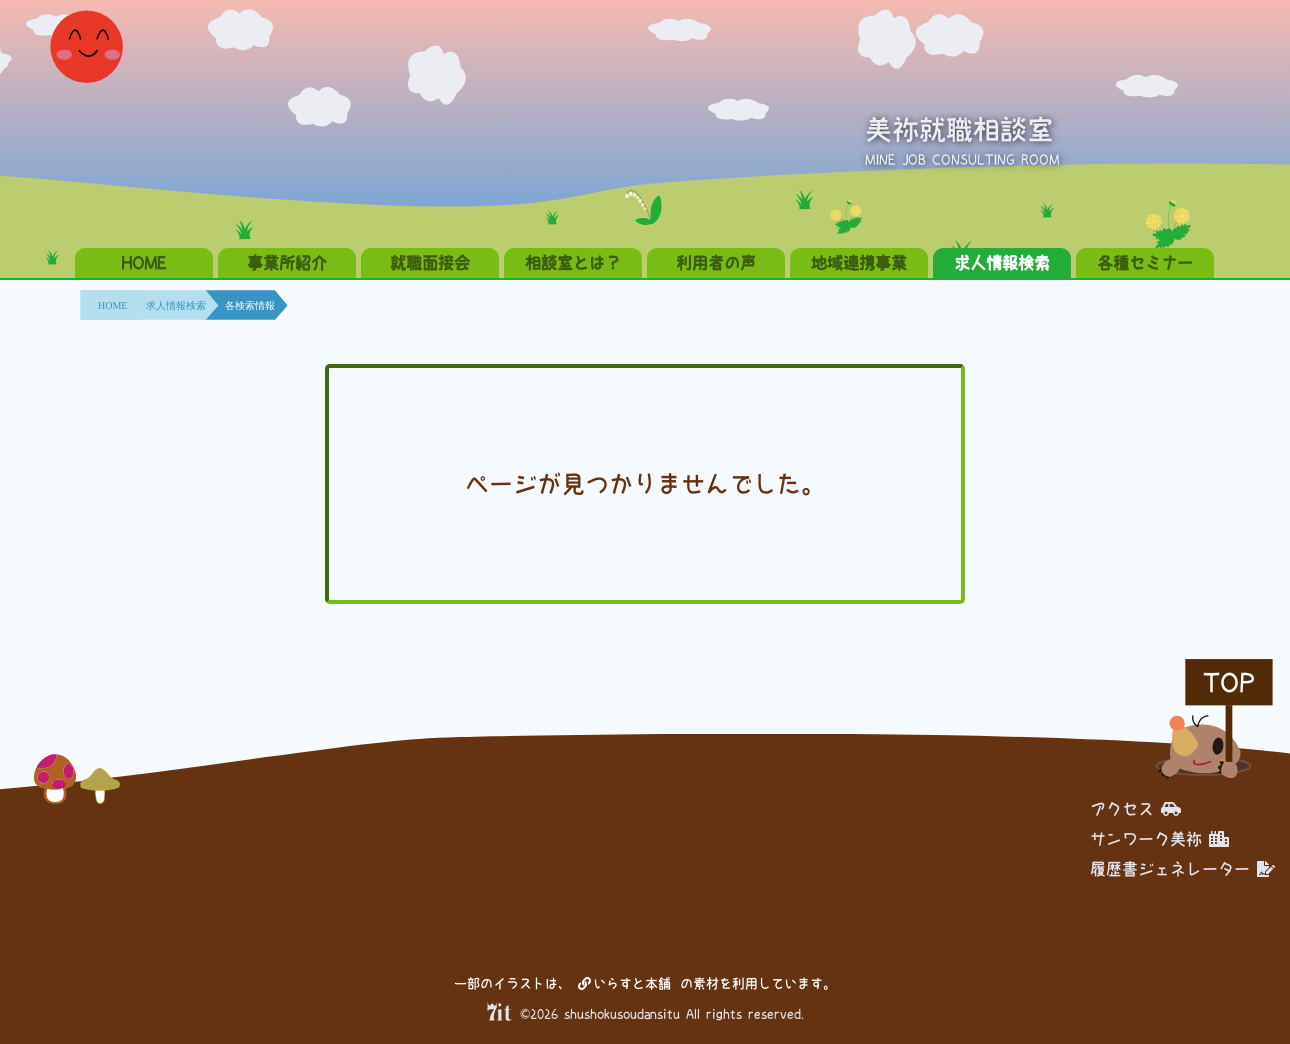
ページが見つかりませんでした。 (645, 484)
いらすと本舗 (624, 983)
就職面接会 (430, 263)
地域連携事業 (859, 263)
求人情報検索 (1002, 263)
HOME (144, 263)
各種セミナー (1145, 263)
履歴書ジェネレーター (1182, 869)
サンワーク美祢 (1159, 839)
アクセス (1135, 809)
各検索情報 (250, 305)
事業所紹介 (287, 263)
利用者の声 (716, 263)
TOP (1229, 682)
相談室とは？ (573, 263)
